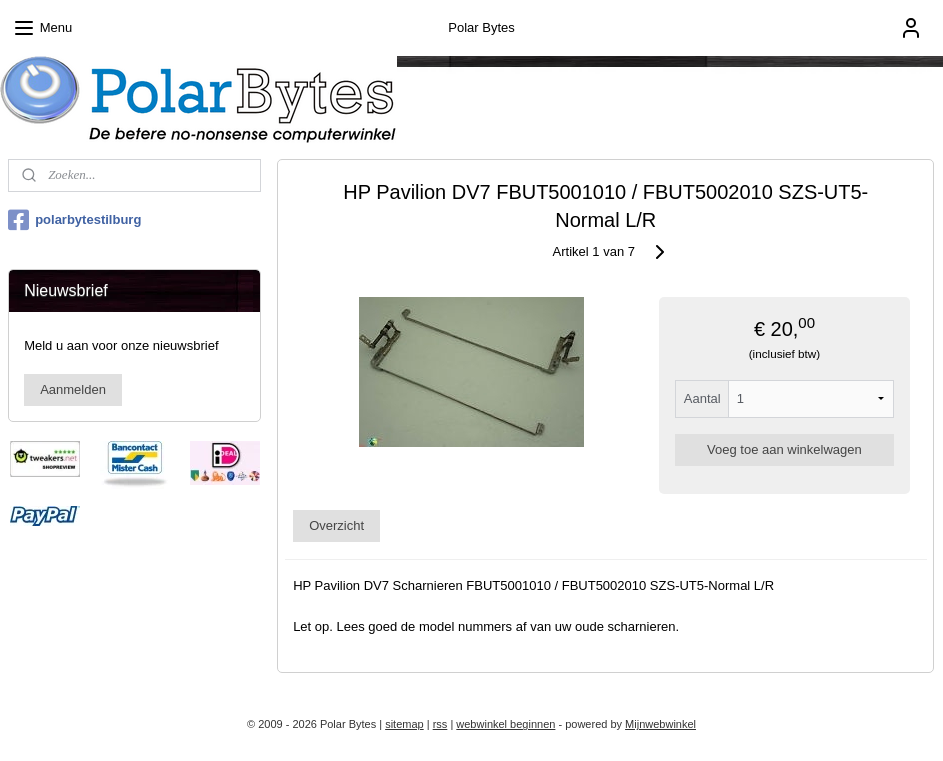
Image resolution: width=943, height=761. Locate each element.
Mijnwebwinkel (660, 724)
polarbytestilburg (74, 220)
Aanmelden (73, 389)
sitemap (404, 724)
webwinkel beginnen (505, 724)
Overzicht (337, 525)
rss (440, 724)
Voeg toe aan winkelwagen (785, 449)
